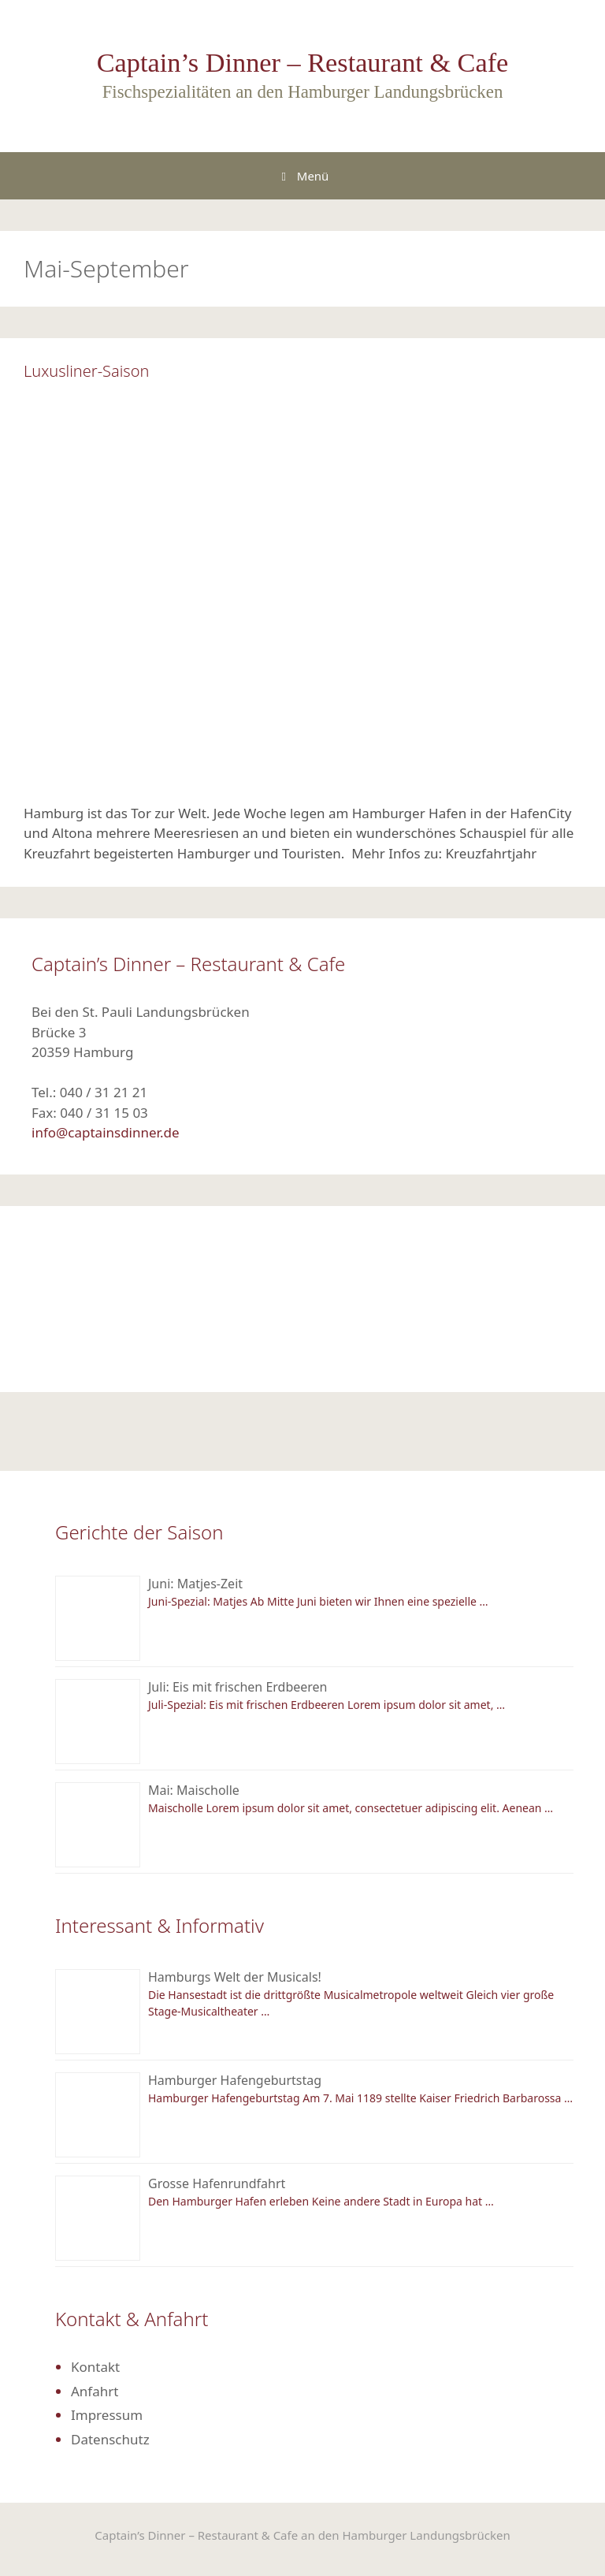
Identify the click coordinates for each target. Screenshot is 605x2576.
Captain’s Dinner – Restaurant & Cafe (303, 62)
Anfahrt (94, 2391)
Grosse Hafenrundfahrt (216, 2183)
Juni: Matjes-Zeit (195, 1583)
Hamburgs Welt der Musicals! (234, 1977)
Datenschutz (110, 2439)
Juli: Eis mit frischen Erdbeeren (238, 1687)
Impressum (107, 2415)
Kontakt (95, 2367)
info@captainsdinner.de (106, 1132)
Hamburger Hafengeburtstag (234, 2080)
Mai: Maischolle (193, 1790)
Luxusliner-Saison (86, 371)
